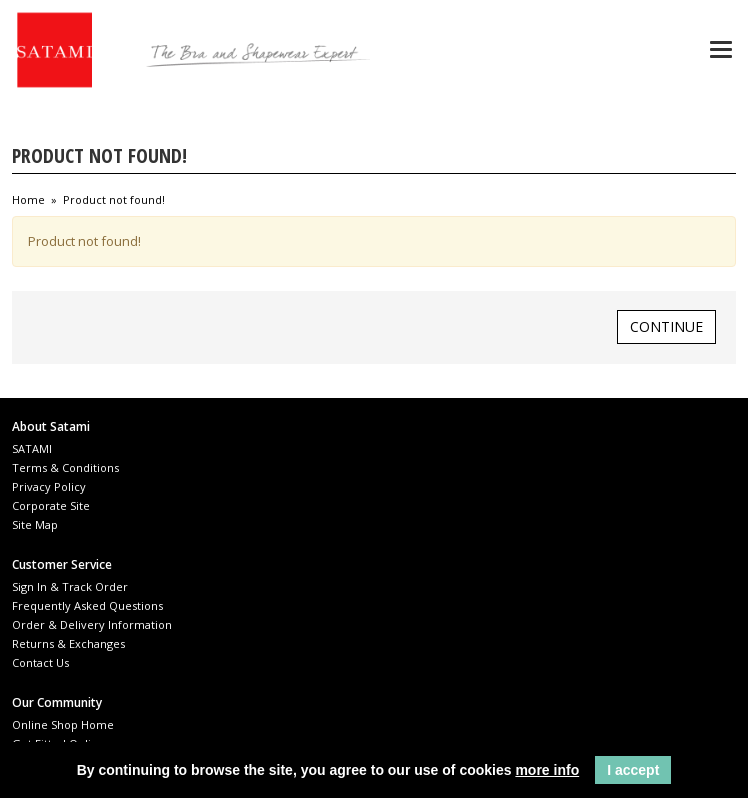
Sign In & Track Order (70, 586)
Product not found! (114, 200)
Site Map (35, 524)
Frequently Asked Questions (87, 605)
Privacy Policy (49, 486)
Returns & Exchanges (68, 643)
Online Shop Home (63, 724)
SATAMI (32, 448)
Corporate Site (51, 505)
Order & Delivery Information (92, 624)
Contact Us (40, 662)
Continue (666, 326)
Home (28, 200)
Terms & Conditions (65, 467)
